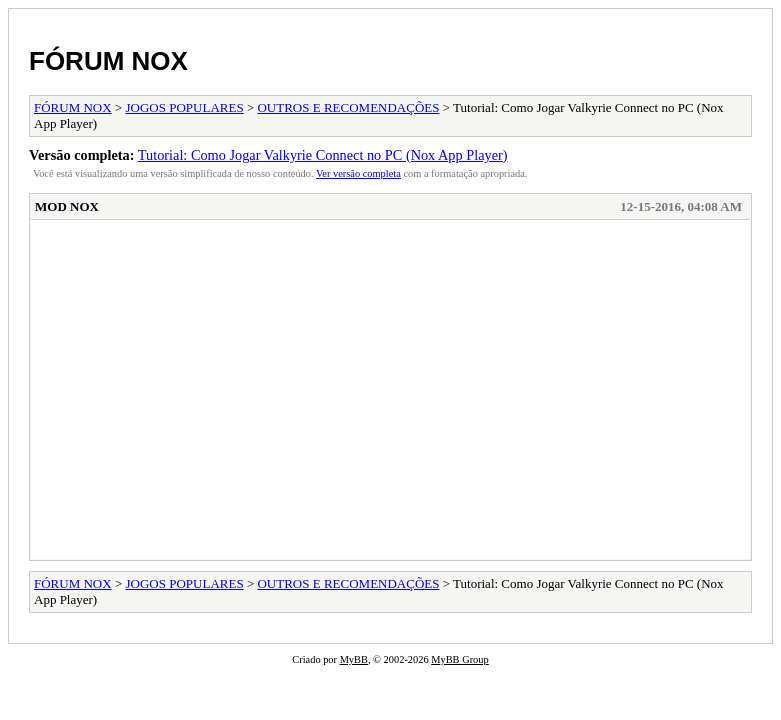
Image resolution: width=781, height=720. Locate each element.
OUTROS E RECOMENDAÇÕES (348, 107)
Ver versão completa (358, 173)
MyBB (354, 659)
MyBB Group (459, 659)
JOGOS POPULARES (185, 107)
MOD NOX (67, 206)
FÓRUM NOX (108, 61)
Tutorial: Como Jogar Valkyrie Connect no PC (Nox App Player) (323, 155)
